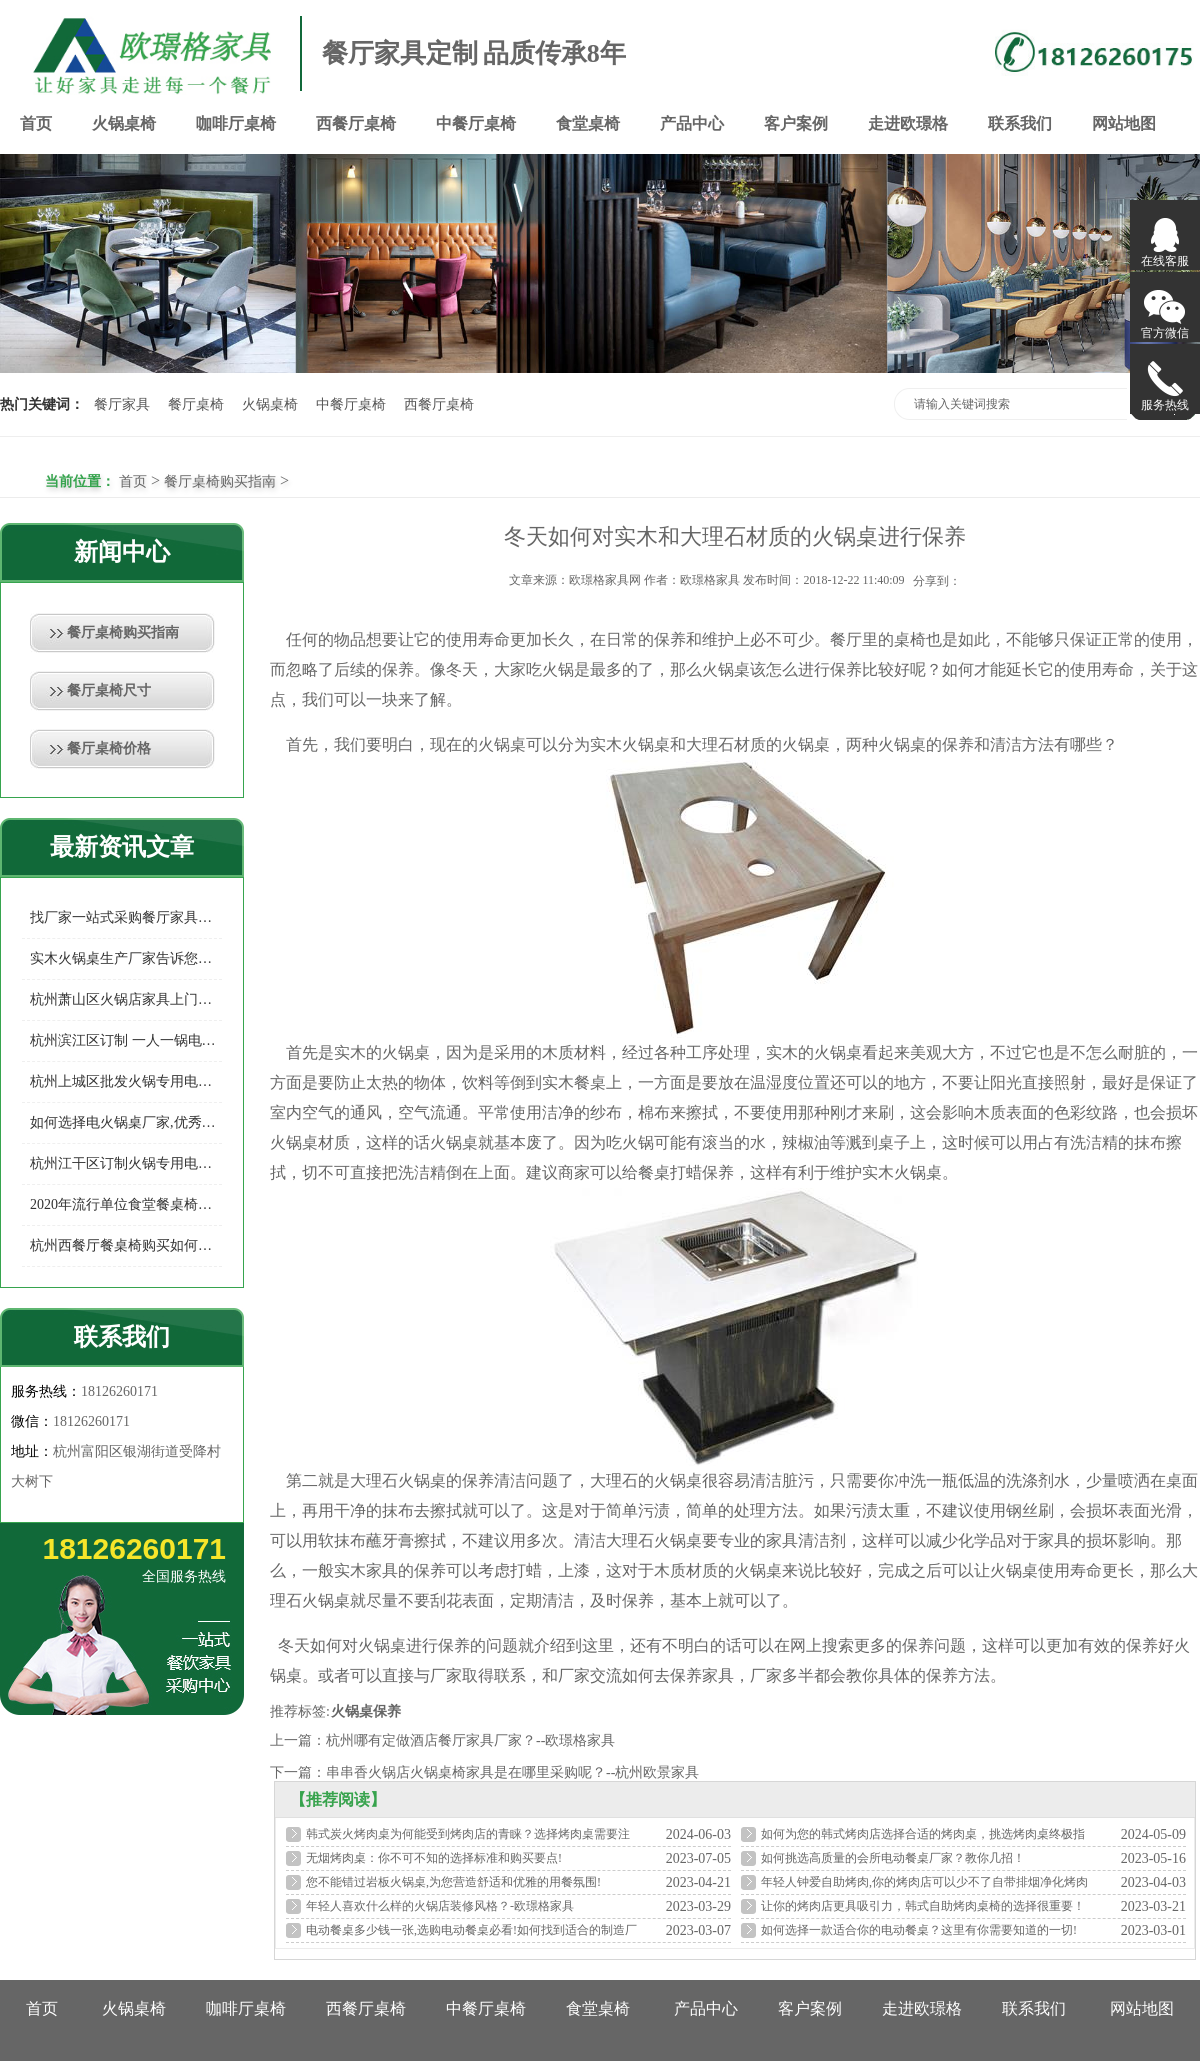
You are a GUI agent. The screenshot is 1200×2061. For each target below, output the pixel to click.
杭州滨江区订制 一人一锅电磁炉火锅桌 (126, 1040)
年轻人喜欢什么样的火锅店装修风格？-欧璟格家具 (440, 1906)
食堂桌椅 (588, 123)
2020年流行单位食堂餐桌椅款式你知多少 (126, 1204)
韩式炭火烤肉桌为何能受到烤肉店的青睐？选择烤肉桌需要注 (468, 1834)
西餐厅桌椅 (356, 123)
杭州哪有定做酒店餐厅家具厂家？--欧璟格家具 (470, 1740)
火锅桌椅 (124, 123)
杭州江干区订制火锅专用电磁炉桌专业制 (126, 1163)
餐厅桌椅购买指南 (220, 481)
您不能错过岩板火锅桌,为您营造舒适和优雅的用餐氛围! (453, 1882)
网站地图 (1124, 123)
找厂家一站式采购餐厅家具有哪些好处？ (126, 917)
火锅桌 (726, 669)
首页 (36, 123)
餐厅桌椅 (196, 404)
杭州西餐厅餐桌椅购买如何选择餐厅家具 (126, 1245)
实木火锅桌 (630, 744)
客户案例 (796, 123)
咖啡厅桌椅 (236, 123)
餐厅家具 (122, 404)
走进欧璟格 (908, 123)
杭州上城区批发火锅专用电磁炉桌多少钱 (126, 1081)
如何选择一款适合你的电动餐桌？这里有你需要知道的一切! (919, 1930)
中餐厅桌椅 (476, 123)
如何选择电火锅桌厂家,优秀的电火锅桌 (126, 1122)
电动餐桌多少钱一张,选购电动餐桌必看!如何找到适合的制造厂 (471, 1930)
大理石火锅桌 (398, 1480)
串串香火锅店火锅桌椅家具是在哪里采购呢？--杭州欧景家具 (512, 1772)
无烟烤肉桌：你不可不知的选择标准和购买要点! (434, 1858)
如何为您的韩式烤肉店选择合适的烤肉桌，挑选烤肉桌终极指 (923, 1834)
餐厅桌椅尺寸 (109, 690)
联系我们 (1020, 123)
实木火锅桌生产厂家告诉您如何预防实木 (126, 958)
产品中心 (692, 123)
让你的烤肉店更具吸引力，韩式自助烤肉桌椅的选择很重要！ (923, 1906)
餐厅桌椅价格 (109, 748)
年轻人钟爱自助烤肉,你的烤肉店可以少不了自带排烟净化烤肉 (924, 1882)
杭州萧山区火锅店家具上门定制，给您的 (126, 999)
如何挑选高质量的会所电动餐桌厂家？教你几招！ (893, 1858)
